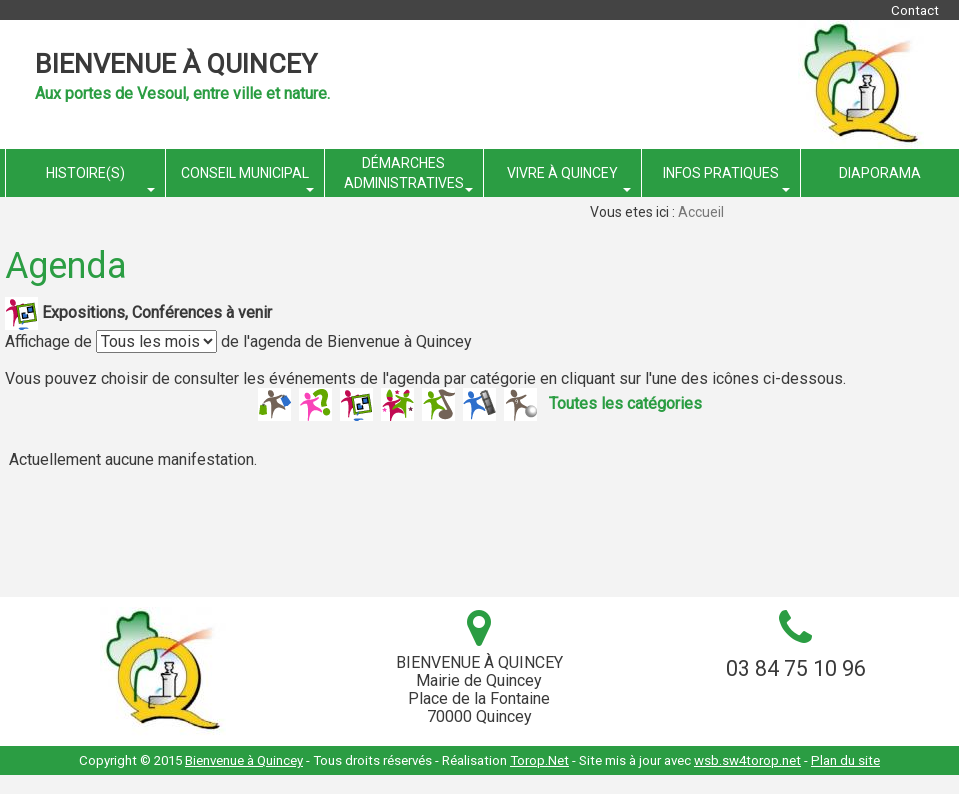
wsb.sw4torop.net (747, 760)
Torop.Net (539, 760)
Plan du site (845, 760)
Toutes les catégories (625, 402)
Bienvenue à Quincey (176, 64)
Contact (915, 10)
